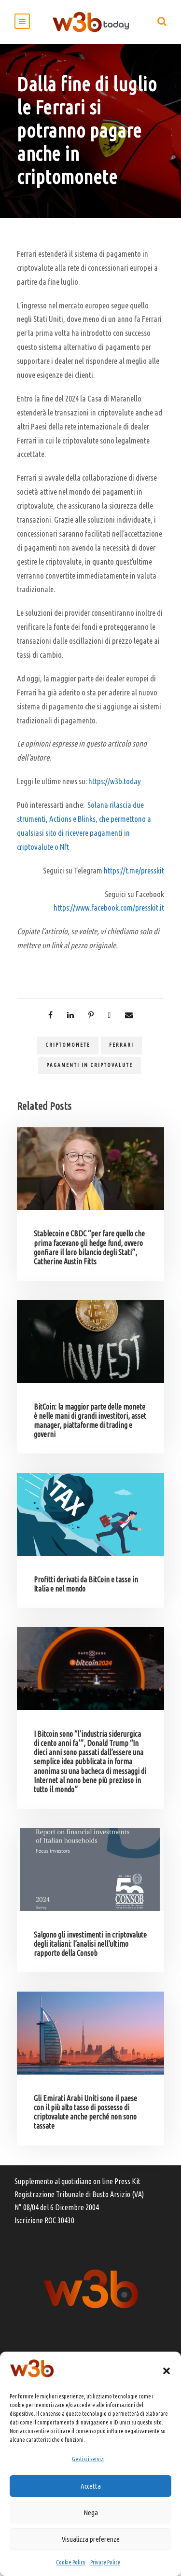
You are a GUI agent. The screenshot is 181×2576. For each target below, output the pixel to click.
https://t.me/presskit (134, 870)
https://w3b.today (114, 781)
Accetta (91, 2486)
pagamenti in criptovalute (89, 1065)
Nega (91, 2512)
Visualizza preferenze (91, 2539)
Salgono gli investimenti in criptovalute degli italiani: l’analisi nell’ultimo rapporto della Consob (90, 1943)
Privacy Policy (105, 2562)
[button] (166, 2371)
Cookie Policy (70, 2562)
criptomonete (67, 1045)
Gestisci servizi (88, 2459)
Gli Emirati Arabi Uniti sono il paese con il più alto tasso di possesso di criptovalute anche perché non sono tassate (85, 2112)
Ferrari (121, 1045)
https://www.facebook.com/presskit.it (109, 907)
